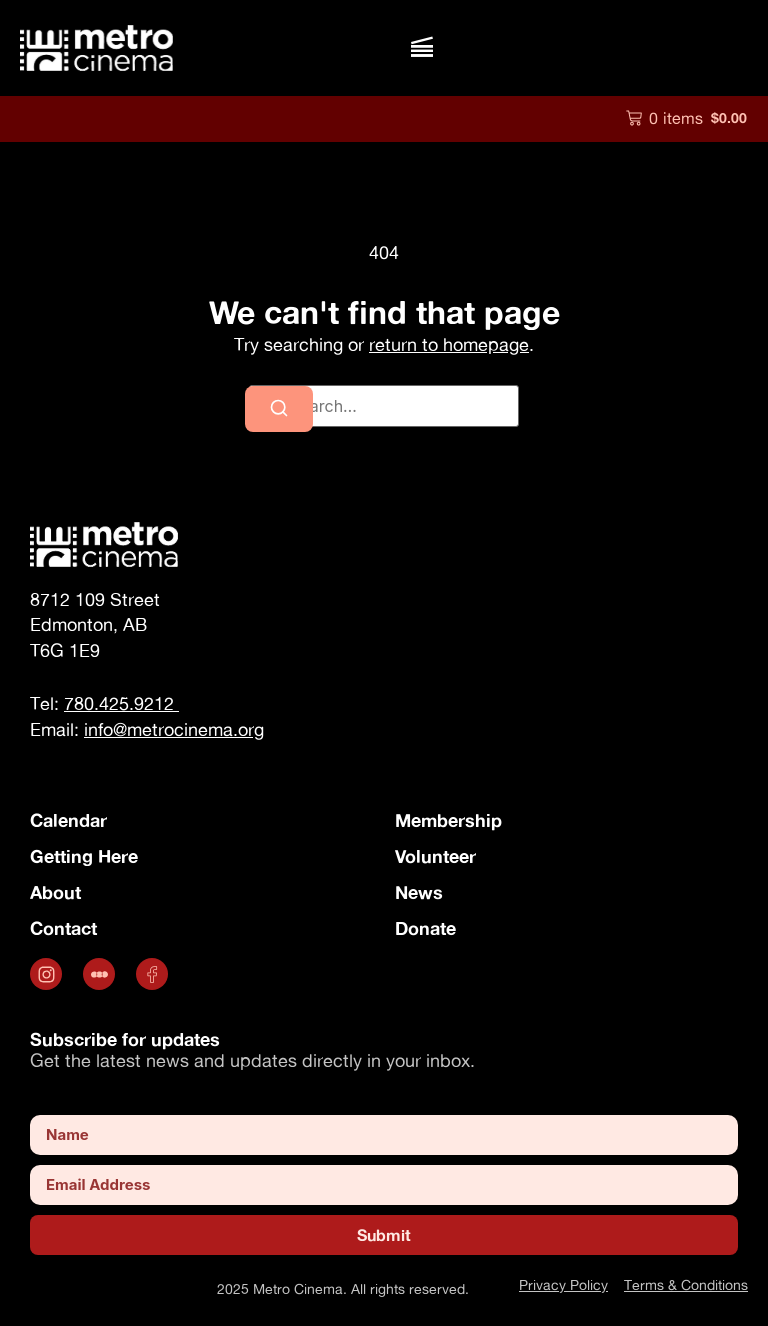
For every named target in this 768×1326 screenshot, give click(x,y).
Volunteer (435, 856)
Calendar (68, 820)
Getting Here (84, 856)
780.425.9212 (121, 703)
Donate (425, 928)
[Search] (279, 409)
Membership (448, 820)
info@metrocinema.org (174, 729)
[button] (421, 47)
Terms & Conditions (686, 1284)
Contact (63, 928)
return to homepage (449, 344)
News (419, 892)
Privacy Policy (563, 1284)
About (55, 892)
